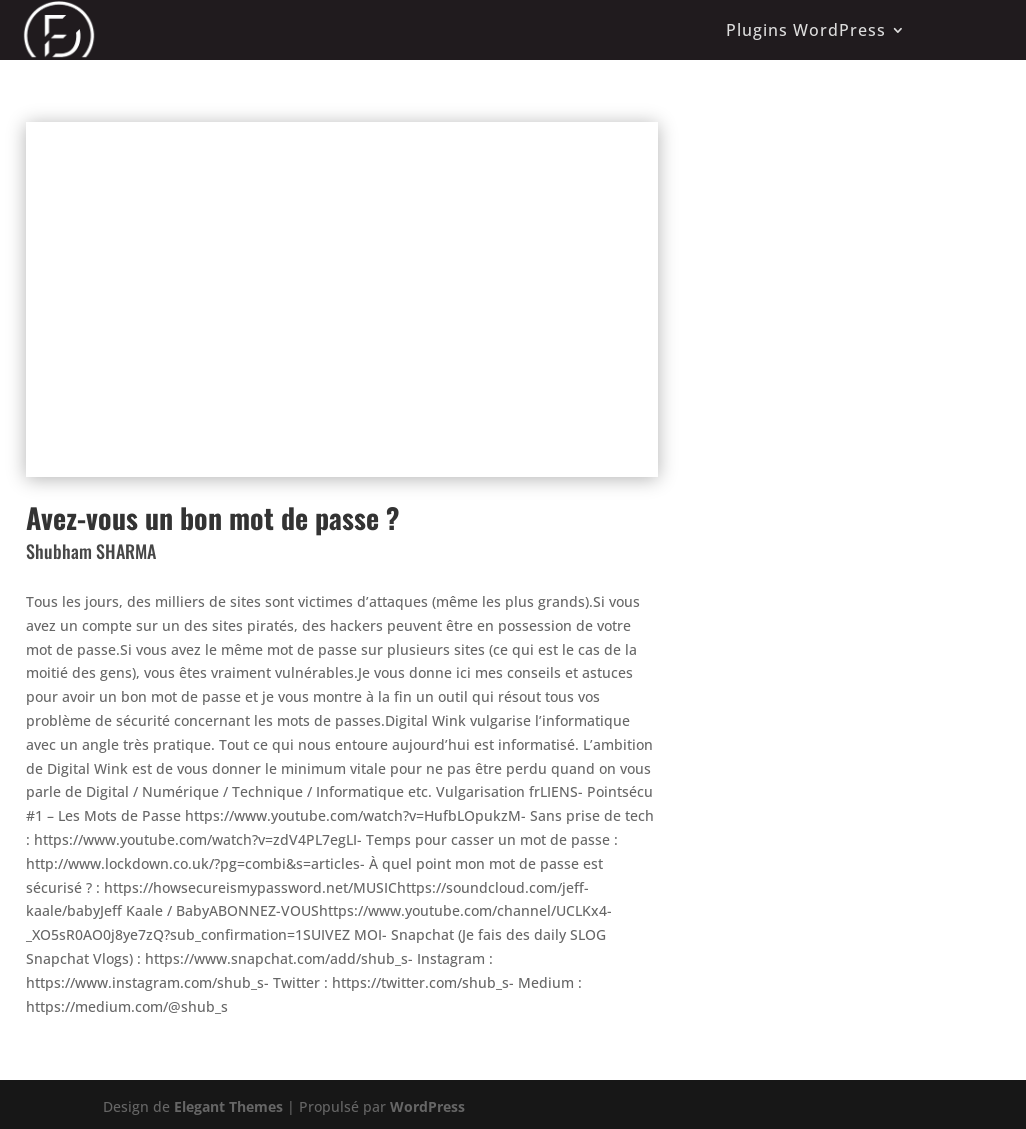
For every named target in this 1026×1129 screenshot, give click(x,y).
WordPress (427, 1106)
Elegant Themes (228, 1106)
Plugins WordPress (806, 30)
